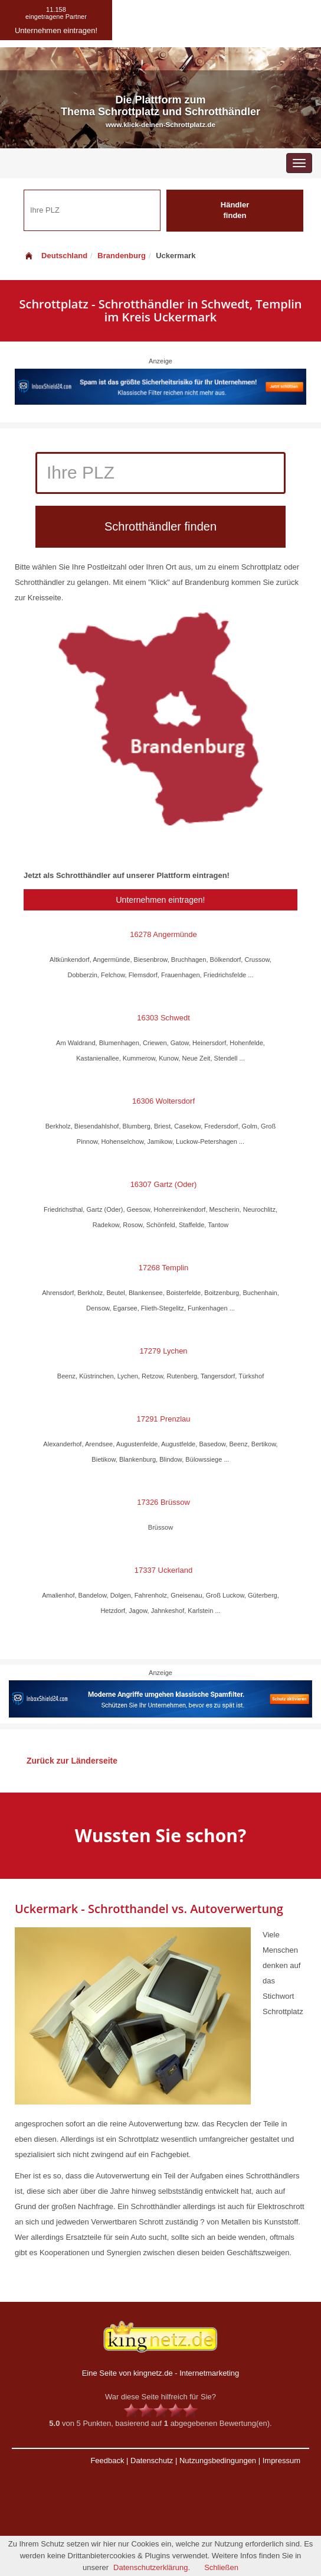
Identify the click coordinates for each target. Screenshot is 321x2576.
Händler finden (235, 210)
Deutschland (55, 255)
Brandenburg (121, 255)
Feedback (107, 2460)
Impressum (281, 2460)
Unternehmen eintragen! (160, 900)
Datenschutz (151, 2460)
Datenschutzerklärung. (151, 2567)
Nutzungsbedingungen (217, 2460)
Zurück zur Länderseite (72, 1760)
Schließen (221, 2567)
